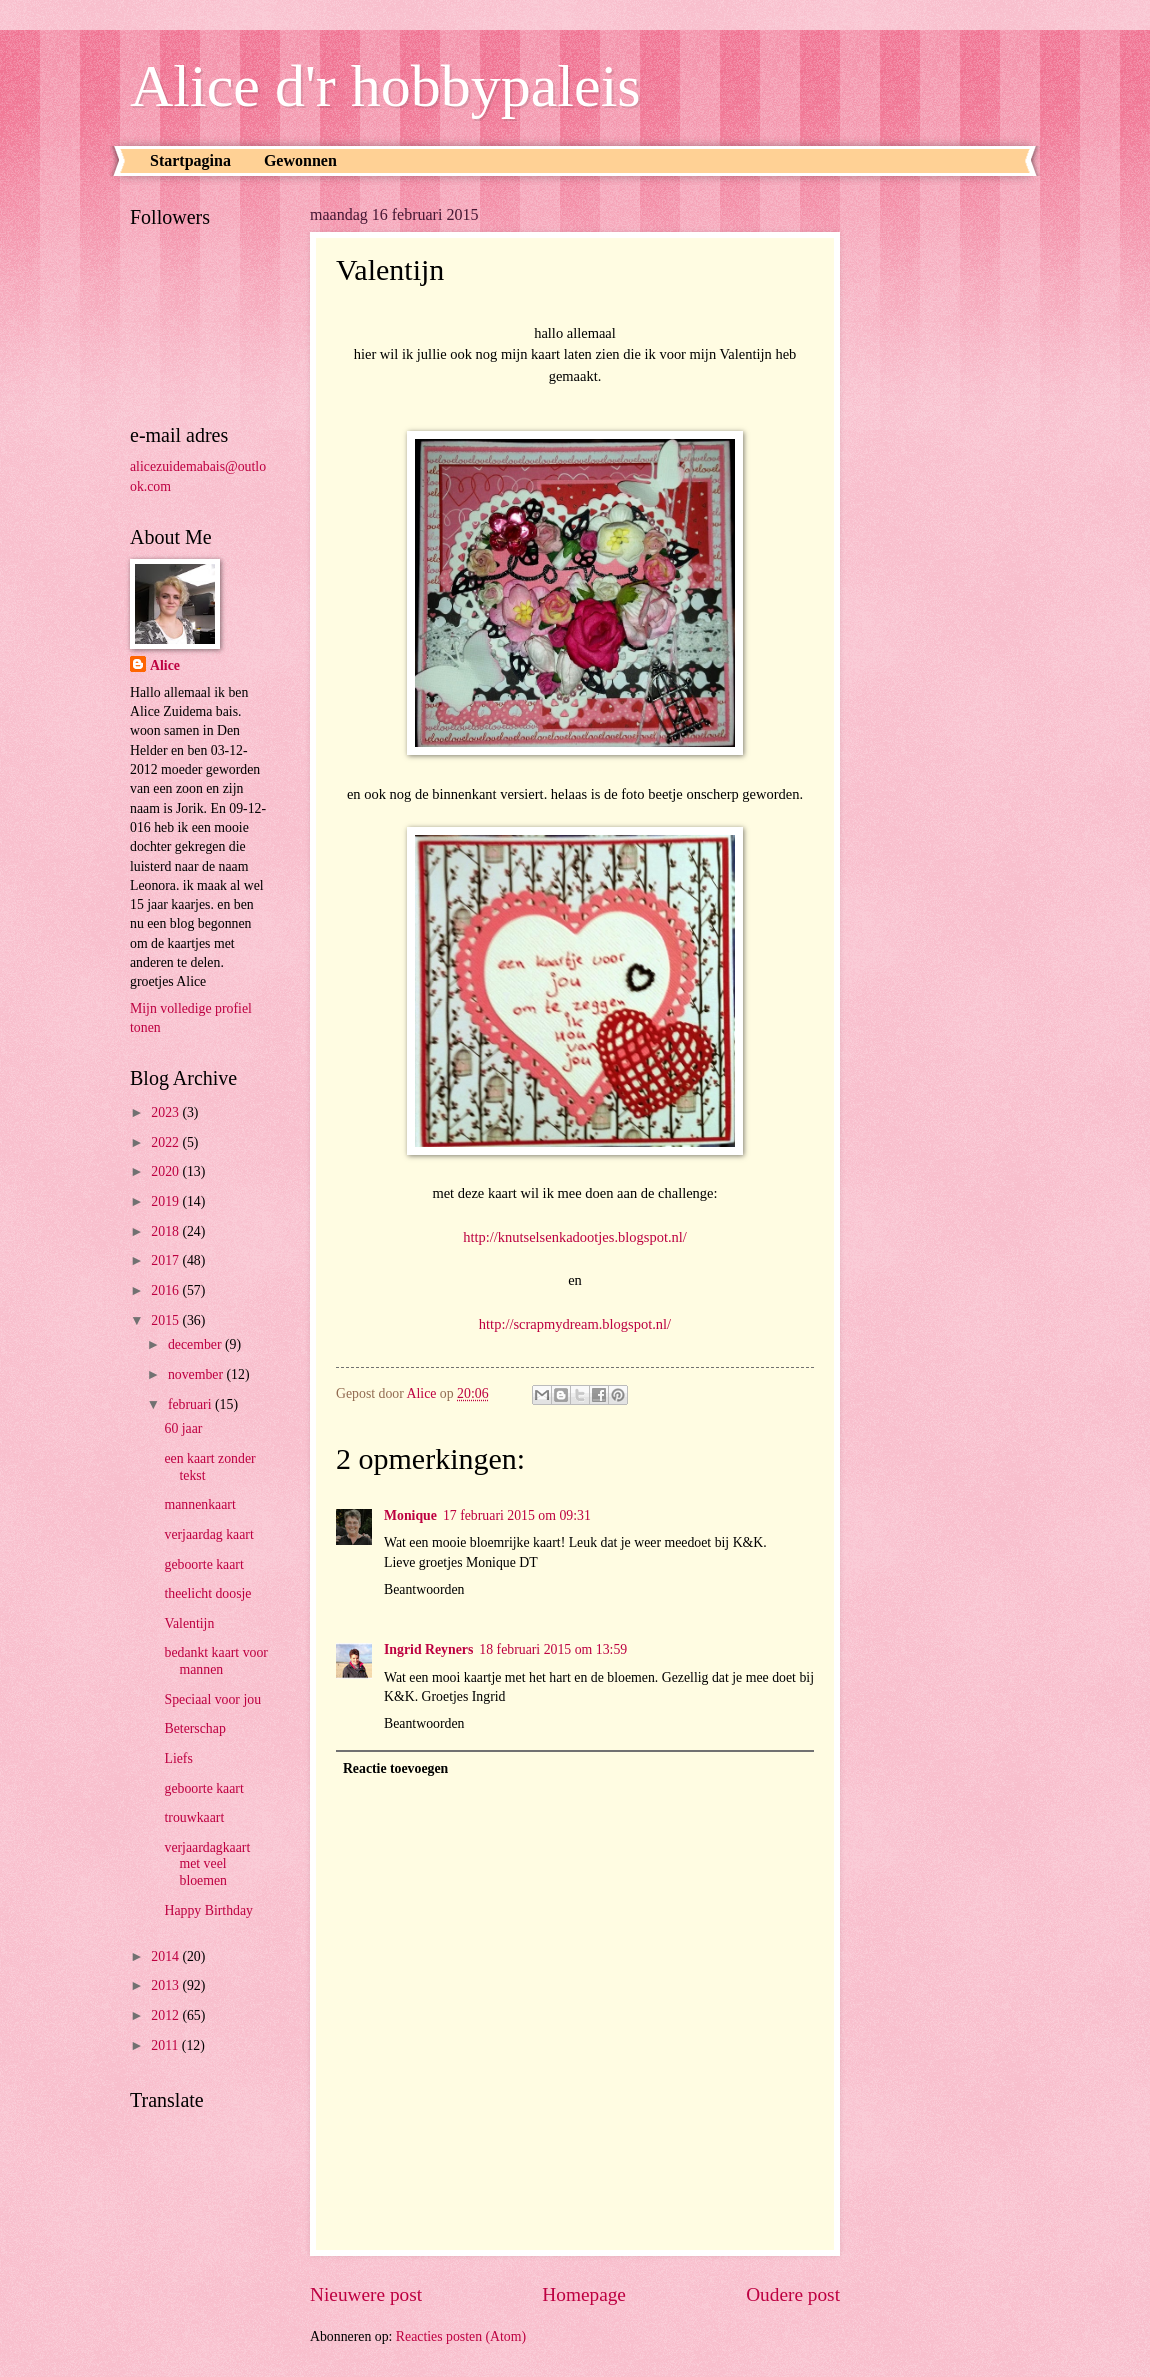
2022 (166, 1142)
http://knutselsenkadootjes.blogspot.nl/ (575, 1237)
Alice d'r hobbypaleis (385, 86)
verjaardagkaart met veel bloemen (207, 1864)
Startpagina (190, 160)
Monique (410, 1515)
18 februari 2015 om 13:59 (553, 1649)
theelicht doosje (207, 1593)
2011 (166, 2045)
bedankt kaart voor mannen (215, 1661)
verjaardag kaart (208, 1534)
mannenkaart (199, 1504)
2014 (166, 1956)
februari (191, 1404)
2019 (166, 1201)
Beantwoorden (424, 1589)
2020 (166, 1171)
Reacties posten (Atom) (461, 2336)
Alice (165, 665)
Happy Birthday (208, 1910)
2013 (166, 1985)
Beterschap (194, 1728)
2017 (166, 1260)
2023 (166, 1112)
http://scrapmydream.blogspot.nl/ (575, 1324)
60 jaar (183, 1428)
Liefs (178, 1758)
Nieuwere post (366, 2294)
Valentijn (189, 1623)
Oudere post (793, 2294)
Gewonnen (300, 160)
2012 (166, 2015)
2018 (166, 1231)
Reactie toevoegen (395, 1768)
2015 (166, 1320)
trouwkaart (194, 1817)
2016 (166, 1290)
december (196, 1344)
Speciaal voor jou (212, 1699)
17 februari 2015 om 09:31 (517, 1515)
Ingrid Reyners (428, 1649)
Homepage (584, 2294)
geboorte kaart (203, 1564)
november (197, 1374)
